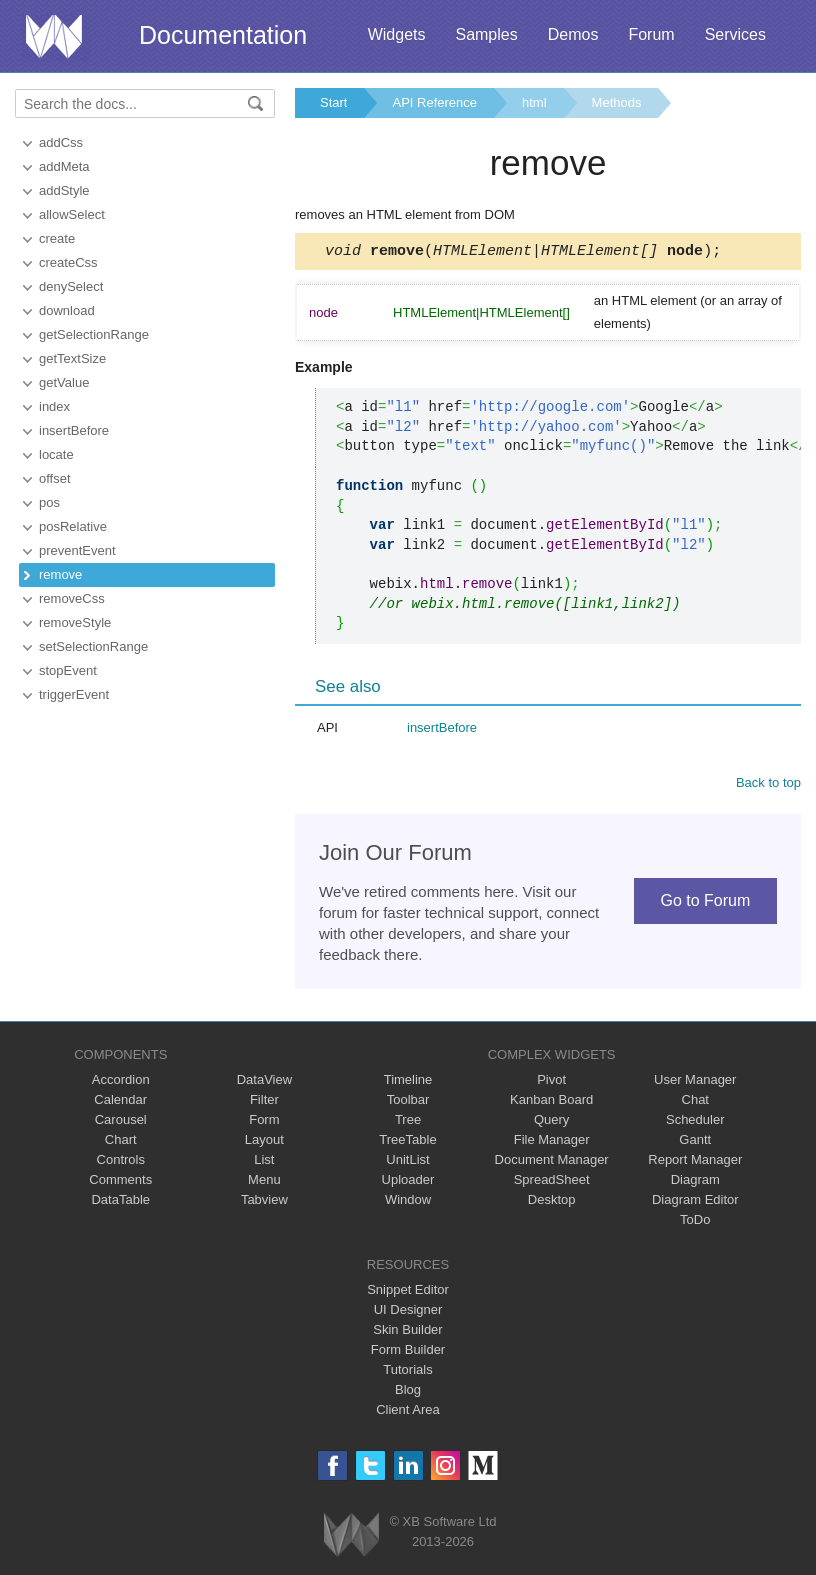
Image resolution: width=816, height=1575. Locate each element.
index (54, 406)
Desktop (552, 1202)
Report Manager (695, 1162)
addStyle (64, 190)
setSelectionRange (93, 646)
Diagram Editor (695, 1202)
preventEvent (77, 550)
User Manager (695, 1082)
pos (49, 502)
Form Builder (408, 1352)
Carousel (121, 1122)
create (57, 238)
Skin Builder (407, 1332)
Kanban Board (551, 1102)
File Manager (552, 1142)
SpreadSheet (552, 1182)
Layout (264, 1142)
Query (551, 1122)
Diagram (695, 1182)
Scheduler (695, 1122)
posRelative (73, 526)
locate (56, 454)
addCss (61, 142)
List (264, 1162)
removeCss (72, 598)
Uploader (408, 1182)
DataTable (120, 1202)
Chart (121, 1142)
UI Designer (408, 1312)
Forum (651, 34)
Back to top (768, 785)
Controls (121, 1162)
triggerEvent (74, 694)
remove (60, 574)
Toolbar (408, 1102)
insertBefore (74, 430)
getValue (64, 382)
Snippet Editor (408, 1292)
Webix (351, 1537)
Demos (573, 34)
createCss (68, 262)
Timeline (408, 1082)
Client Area (408, 1412)
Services (735, 34)
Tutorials (407, 1372)
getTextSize (72, 358)
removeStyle (75, 622)
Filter (264, 1102)
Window (408, 1202)
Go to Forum (705, 903)
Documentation (223, 35)
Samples (486, 34)
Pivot (551, 1082)
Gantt (695, 1142)
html (534, 102)
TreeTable (407, 1142)
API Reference (434, 102)
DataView (264, 1082)
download (67, 310)
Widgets (397, 34)
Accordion (121, 1082)
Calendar (120, 1102)
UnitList (407, 1162)
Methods (617, 102)
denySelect (71, 286)
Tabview (264, 1202)
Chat (695, 1102)
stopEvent (68, 670)
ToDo (695, 1222)
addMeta (64, 166)
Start (333, 102)
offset (55, 478)
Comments (120, 1182)
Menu (264, 1182)
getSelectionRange (94, 334)
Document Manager (552, 1162)
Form (264, 1122)
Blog (408, 1392)
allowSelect (72, 214)
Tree (408, 1122)
